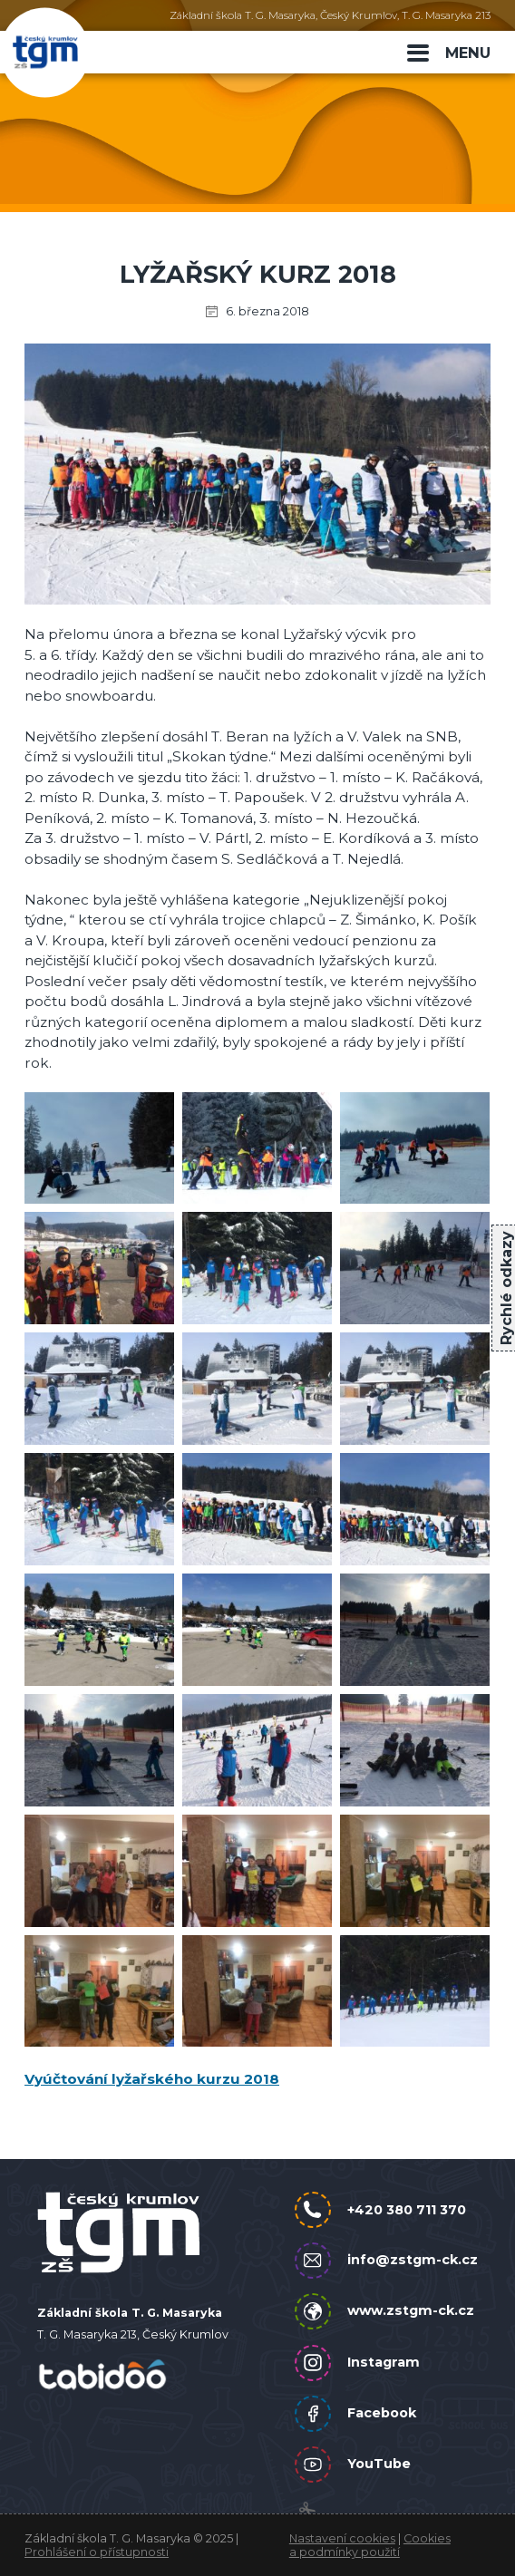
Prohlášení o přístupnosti (96, 2552)
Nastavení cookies (342, 2538)
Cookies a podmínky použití (370, 2545)
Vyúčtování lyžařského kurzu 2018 (151, 2078)
